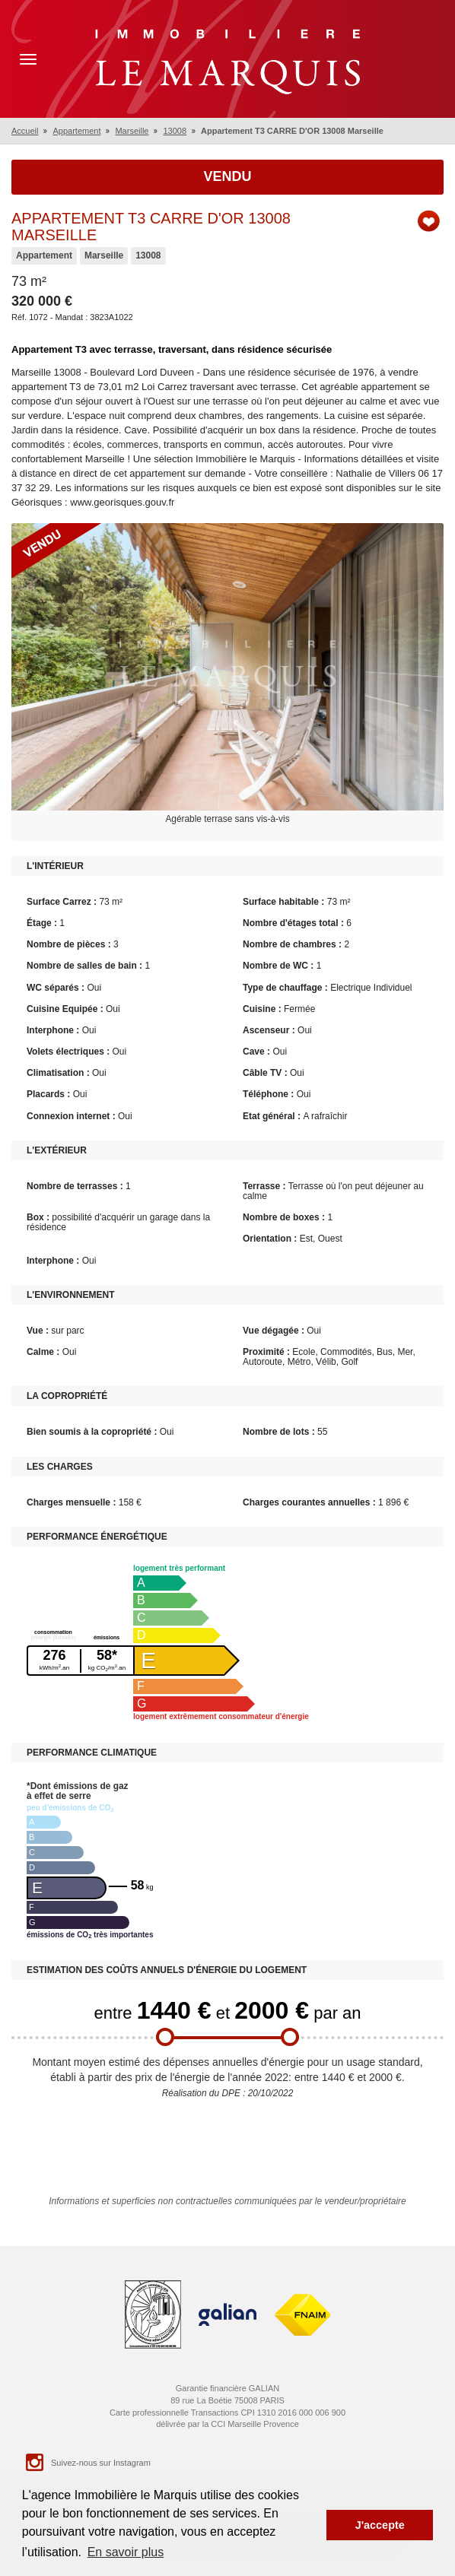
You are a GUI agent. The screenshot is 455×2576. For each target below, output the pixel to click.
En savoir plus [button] (126, 2552)
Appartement (76, 130)
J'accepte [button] (380, 2525)
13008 (174, 130)
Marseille (131, 130)
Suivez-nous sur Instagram (87, 2462)
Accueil (24, 130)
